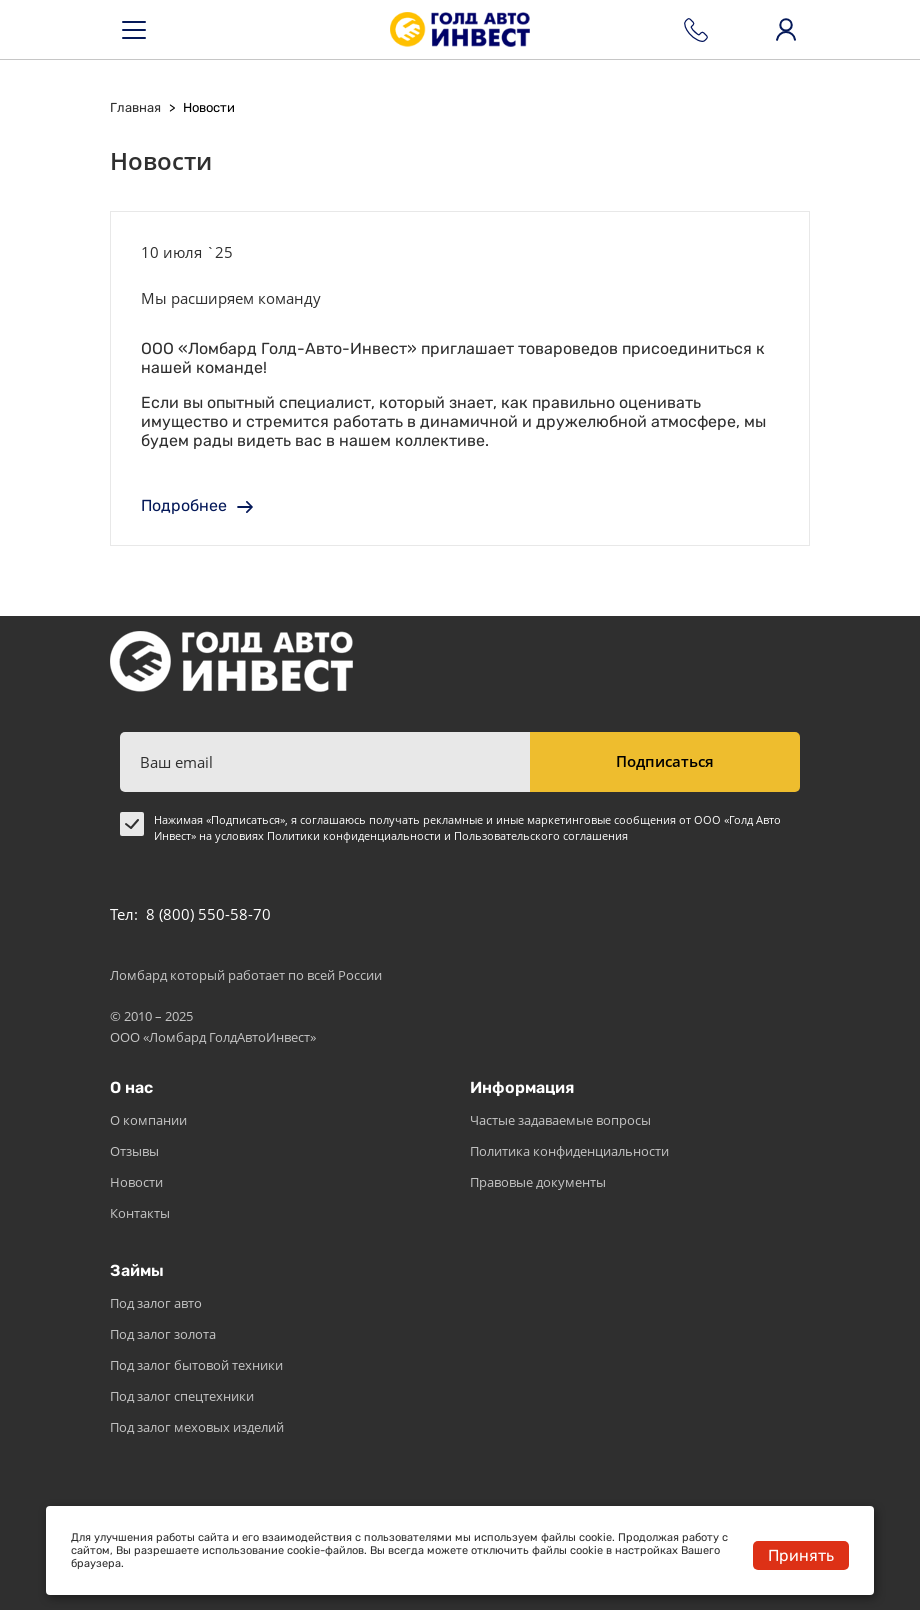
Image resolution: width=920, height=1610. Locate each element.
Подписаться (665, 761)
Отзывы (134, 1151)
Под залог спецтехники (182, 1396)
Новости (136, 1182)
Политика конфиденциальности (569, 1151)
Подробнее (197, 505)
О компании (148, 1120)
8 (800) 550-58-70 (208, 914)
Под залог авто (156, 1303)
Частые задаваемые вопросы (560, 1120)
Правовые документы (538, 1182)
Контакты (140, 1213)
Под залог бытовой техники (196, 1365)
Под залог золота (163, 1334)
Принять (801, 1555)
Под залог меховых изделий (197, 1427)
